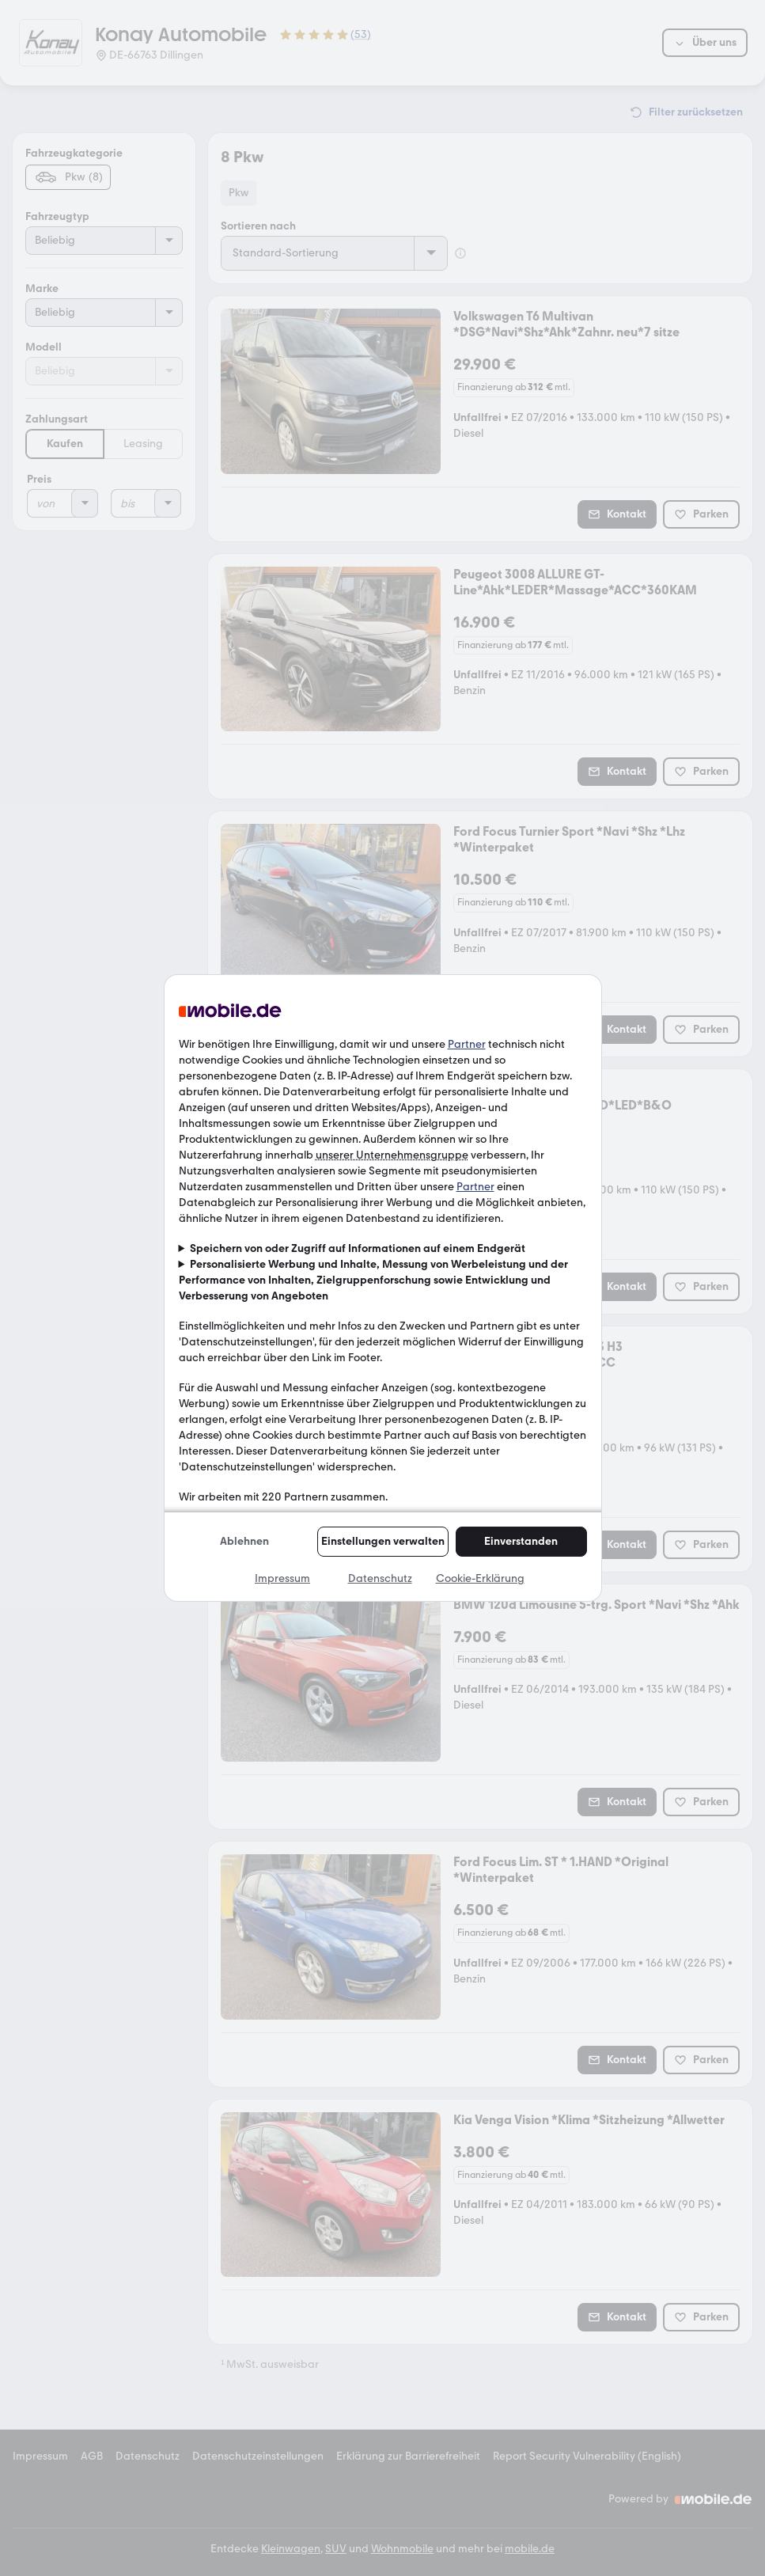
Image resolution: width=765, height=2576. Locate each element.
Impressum (282, 1578)
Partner (467, 1044)
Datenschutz (380, 1578)
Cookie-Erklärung (480, 1578)
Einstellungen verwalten (383, 1541)
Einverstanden (521, 1541)
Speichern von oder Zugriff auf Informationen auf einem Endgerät (357, 1248)
